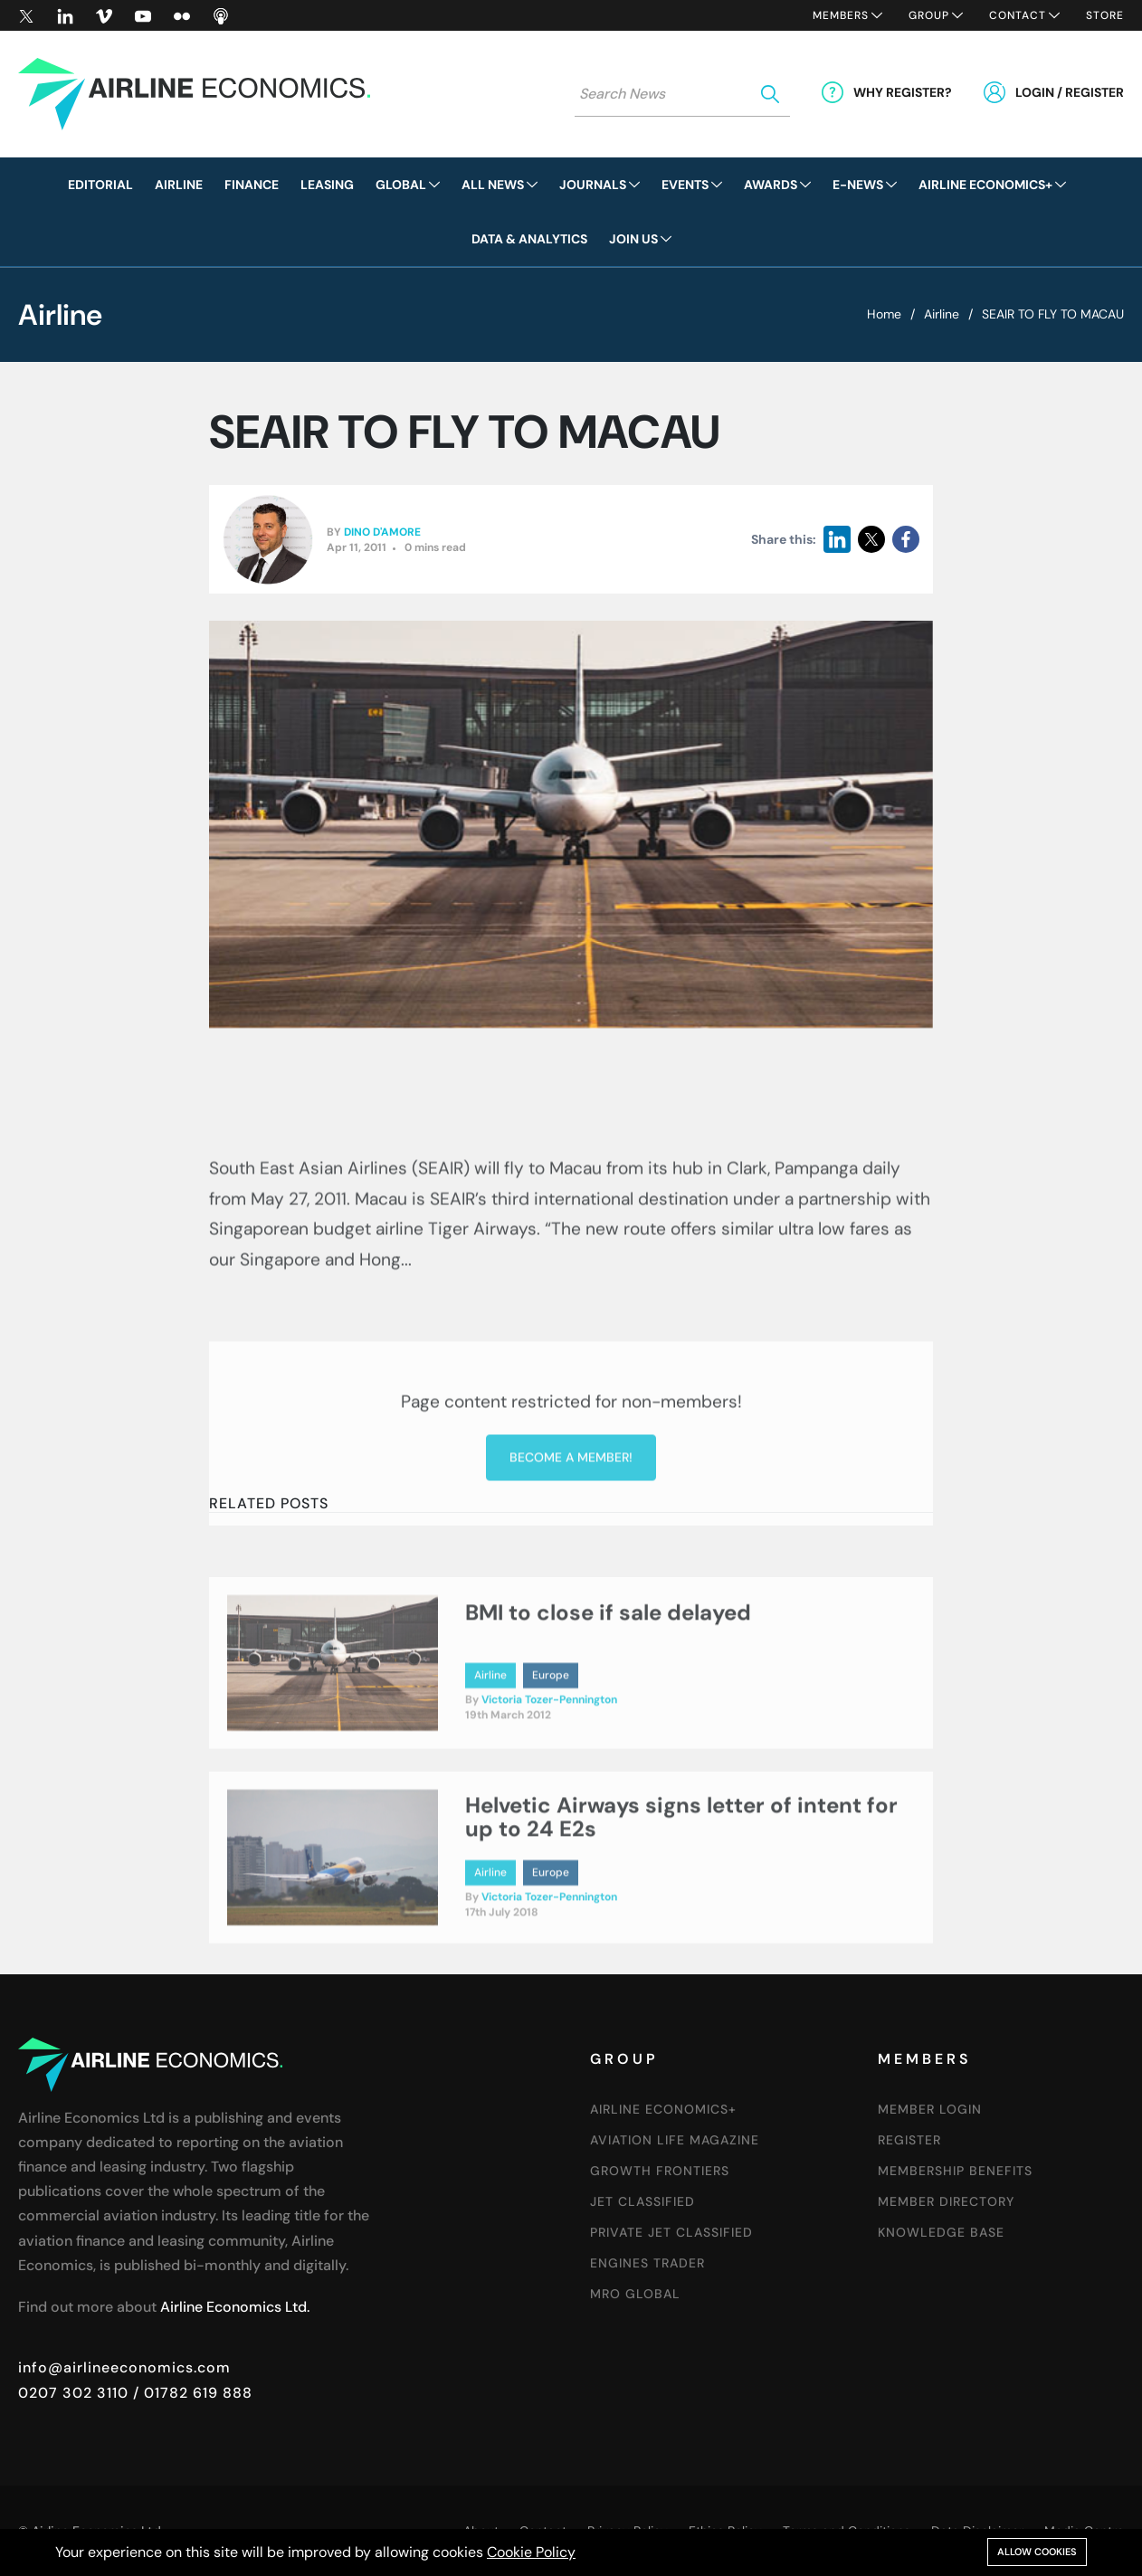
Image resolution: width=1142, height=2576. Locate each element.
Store (1105, 15)
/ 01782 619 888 (190, 2392)
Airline (941, 314)
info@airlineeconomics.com (124, 2367)
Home (884, 314)
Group (929, 15)
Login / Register (1069, 92)
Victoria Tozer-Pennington (549, 1765)
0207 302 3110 (73, 2392)
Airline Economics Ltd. (234, 2306)
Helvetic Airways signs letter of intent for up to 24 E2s (681, 1881)
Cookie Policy (531, 2552)
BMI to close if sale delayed (608, 1678)
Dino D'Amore (382, 533)
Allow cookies (1037, 2551)
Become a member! (571, 1598)
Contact (1017, 15)
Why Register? (902, 92)
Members (841, 15)
